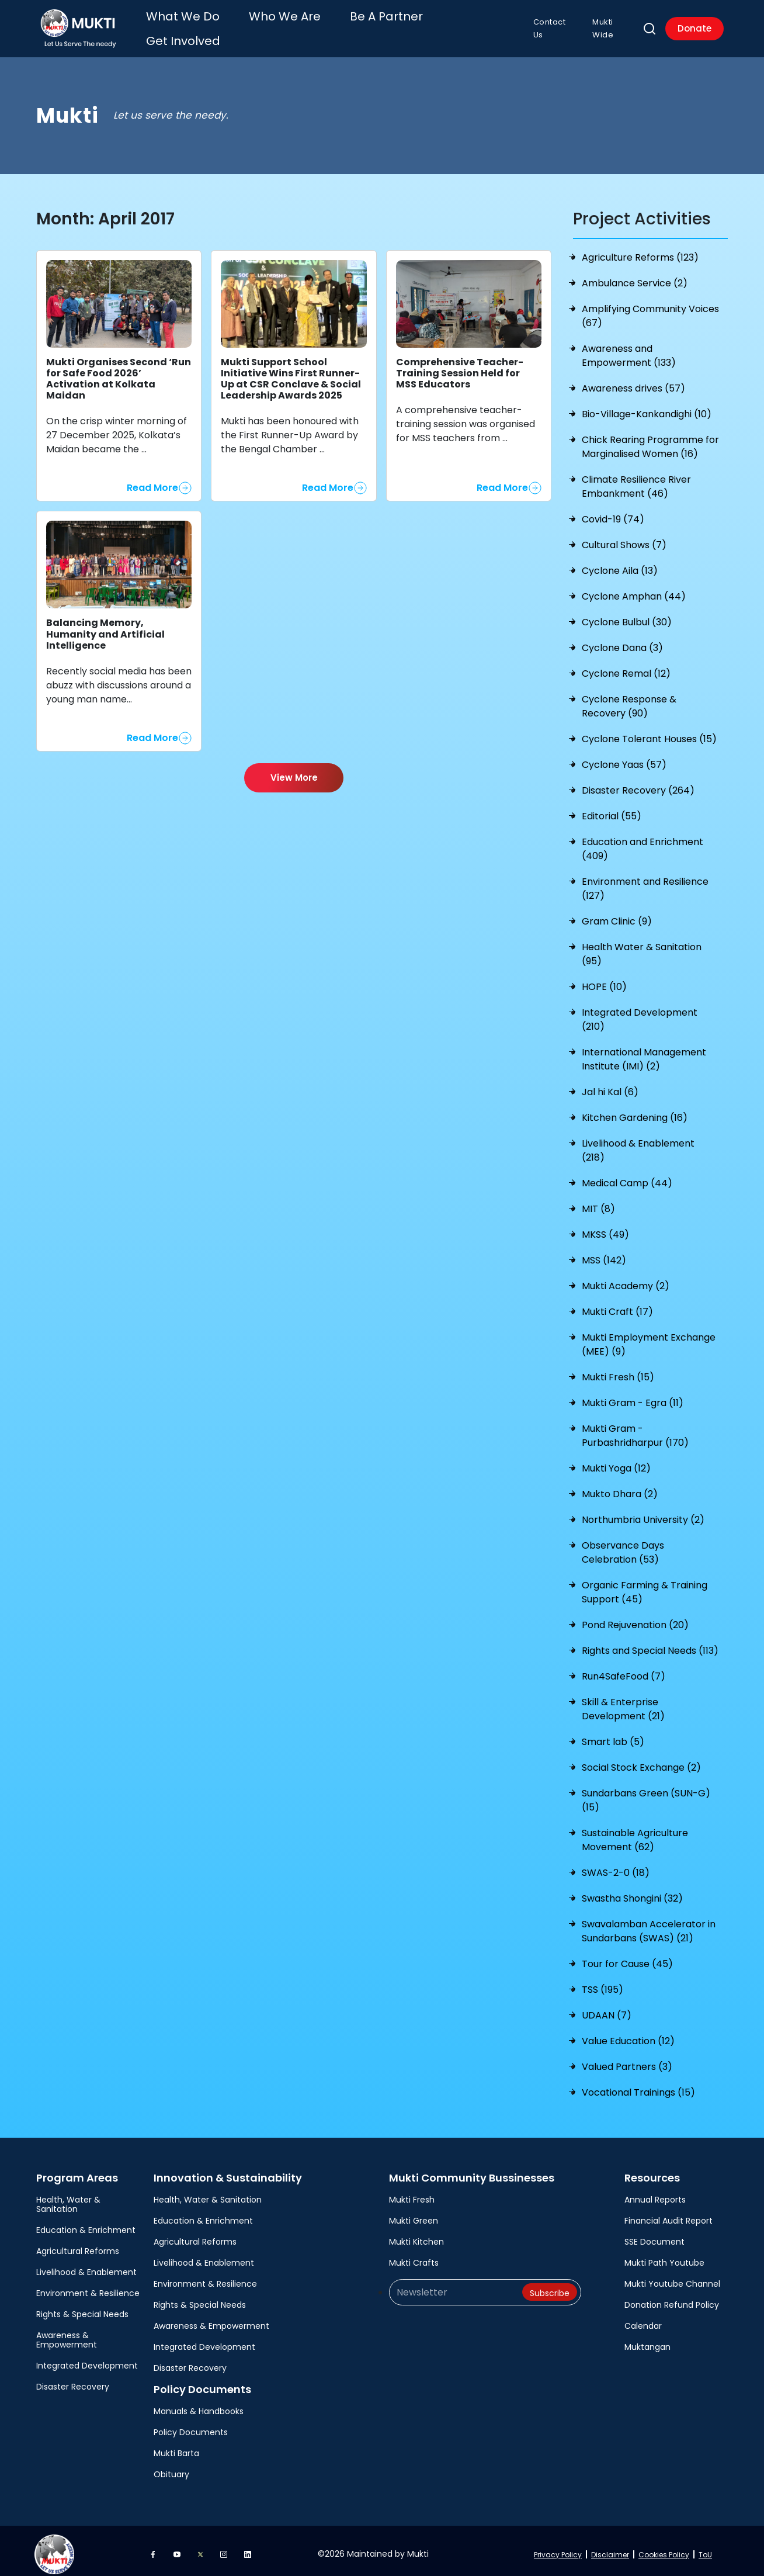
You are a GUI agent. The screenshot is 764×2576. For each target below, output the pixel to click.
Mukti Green (413, 2214)
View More (294, 770)
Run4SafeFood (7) (623, 1669)
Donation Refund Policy (671, 2298)
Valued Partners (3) (627, 2059)
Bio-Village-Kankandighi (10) (646, 407)
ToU (705, 2548)
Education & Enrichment (86, 2223)
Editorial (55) (611, 809)
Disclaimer (610, 2548)
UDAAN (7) (606, 2008)
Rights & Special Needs (82, 2307)
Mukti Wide (609, 24)
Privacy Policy (558, 2548)
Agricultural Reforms (77, 2244)
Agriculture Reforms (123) (640, 250)
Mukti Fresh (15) (618, 1370)
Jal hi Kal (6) (610, 1085)
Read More (152, 480)
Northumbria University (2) (643, 1512)
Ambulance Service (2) (634, 276)
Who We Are (288, 24)
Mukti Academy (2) (625, 1279)
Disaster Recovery (72, 2379)
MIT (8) (598, 1202)
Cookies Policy (663, 2548)
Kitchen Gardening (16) (634, 1110)
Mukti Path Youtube (664, 2256)
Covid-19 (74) (613, 512)
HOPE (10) (604, 979)
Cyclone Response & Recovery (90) (629, 699)
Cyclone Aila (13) (620, 563)
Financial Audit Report (668, 2214)
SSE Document (654, 2235)
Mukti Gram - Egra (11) (632, 1396)
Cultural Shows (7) (624, 538)
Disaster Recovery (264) (638, 783)
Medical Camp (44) (627, 1176)
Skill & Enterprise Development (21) (623, 1702)
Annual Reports (655, 2192)
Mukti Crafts (414, 2256)
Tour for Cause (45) (627, 1957)
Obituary (171, 2467)
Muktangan (647, 2340)
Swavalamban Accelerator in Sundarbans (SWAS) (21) (649, 1924)
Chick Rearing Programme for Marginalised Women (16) (650, 439)
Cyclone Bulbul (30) (627, 615)
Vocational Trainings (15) (638, 2085)
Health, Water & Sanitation (68, 2197)
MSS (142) (604, 1253)
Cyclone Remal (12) (626, 666)
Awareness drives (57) (633, 381)
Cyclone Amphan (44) (634, 589)
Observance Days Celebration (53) (623, 1545)
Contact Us (547, 24)
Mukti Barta (176, 2446)
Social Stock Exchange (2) (641, 1760)
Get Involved (423, 24)
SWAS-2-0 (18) (616, 1865)
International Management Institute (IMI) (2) (644, 1052)
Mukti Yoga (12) (616, 1461)
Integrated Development (87, 2358)
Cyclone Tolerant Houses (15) (649, 732)
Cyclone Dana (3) (622, 641)
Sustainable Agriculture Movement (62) (635, 1833)
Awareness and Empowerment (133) (629, 348)
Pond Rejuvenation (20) (635, 1618)
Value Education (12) (628, 2034)
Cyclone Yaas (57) (624, 757)
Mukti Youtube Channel (672, 2277)
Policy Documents (191, 2425)
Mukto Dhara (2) (620, 1487)
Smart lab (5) (613, 1734)
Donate (692, 25)
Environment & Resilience (88, 2286)
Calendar (643, 2319)
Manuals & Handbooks (199, 2404)
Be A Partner (356, 24)
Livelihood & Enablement (86, 2265)
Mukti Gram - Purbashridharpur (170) (635, 1428)
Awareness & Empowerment (66, 2332)
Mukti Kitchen (416, 2235)
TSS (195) (602, 1982)
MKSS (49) (605, 1227)
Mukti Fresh (412, 2192)
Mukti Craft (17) (617, 1304)
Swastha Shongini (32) (632, 1891)
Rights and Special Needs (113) (650, 1643)
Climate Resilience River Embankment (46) (636, 479)
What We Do (220, 24)
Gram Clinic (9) (617, 914)
